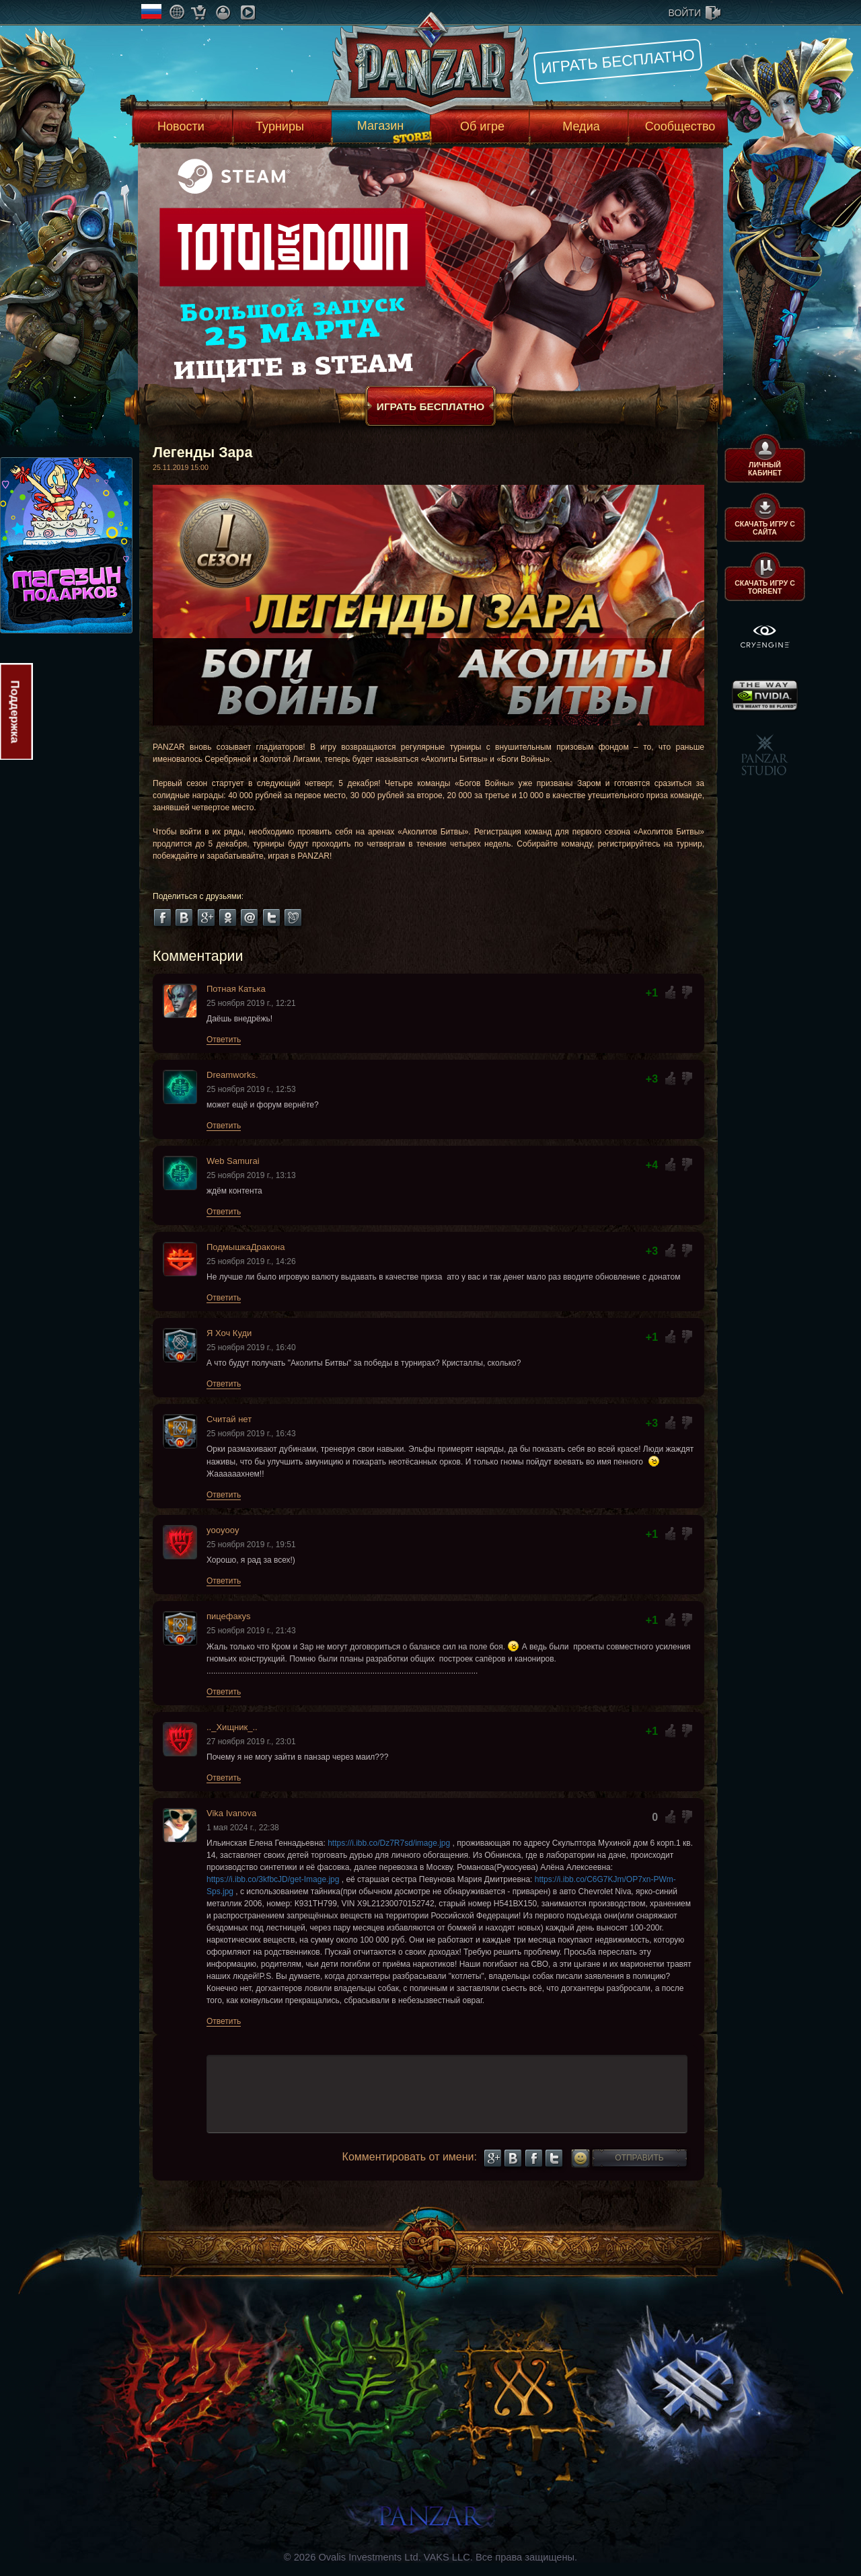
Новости (180, 126)
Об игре (482, 126)
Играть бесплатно (618, 61)
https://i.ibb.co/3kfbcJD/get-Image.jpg (273, 1879)
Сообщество (680, 126)
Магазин (380, 125)
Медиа (580, 126)
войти (685, 12)
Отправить (639, 2157)
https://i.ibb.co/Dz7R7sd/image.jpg (389, 1843)
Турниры (280, 126)
